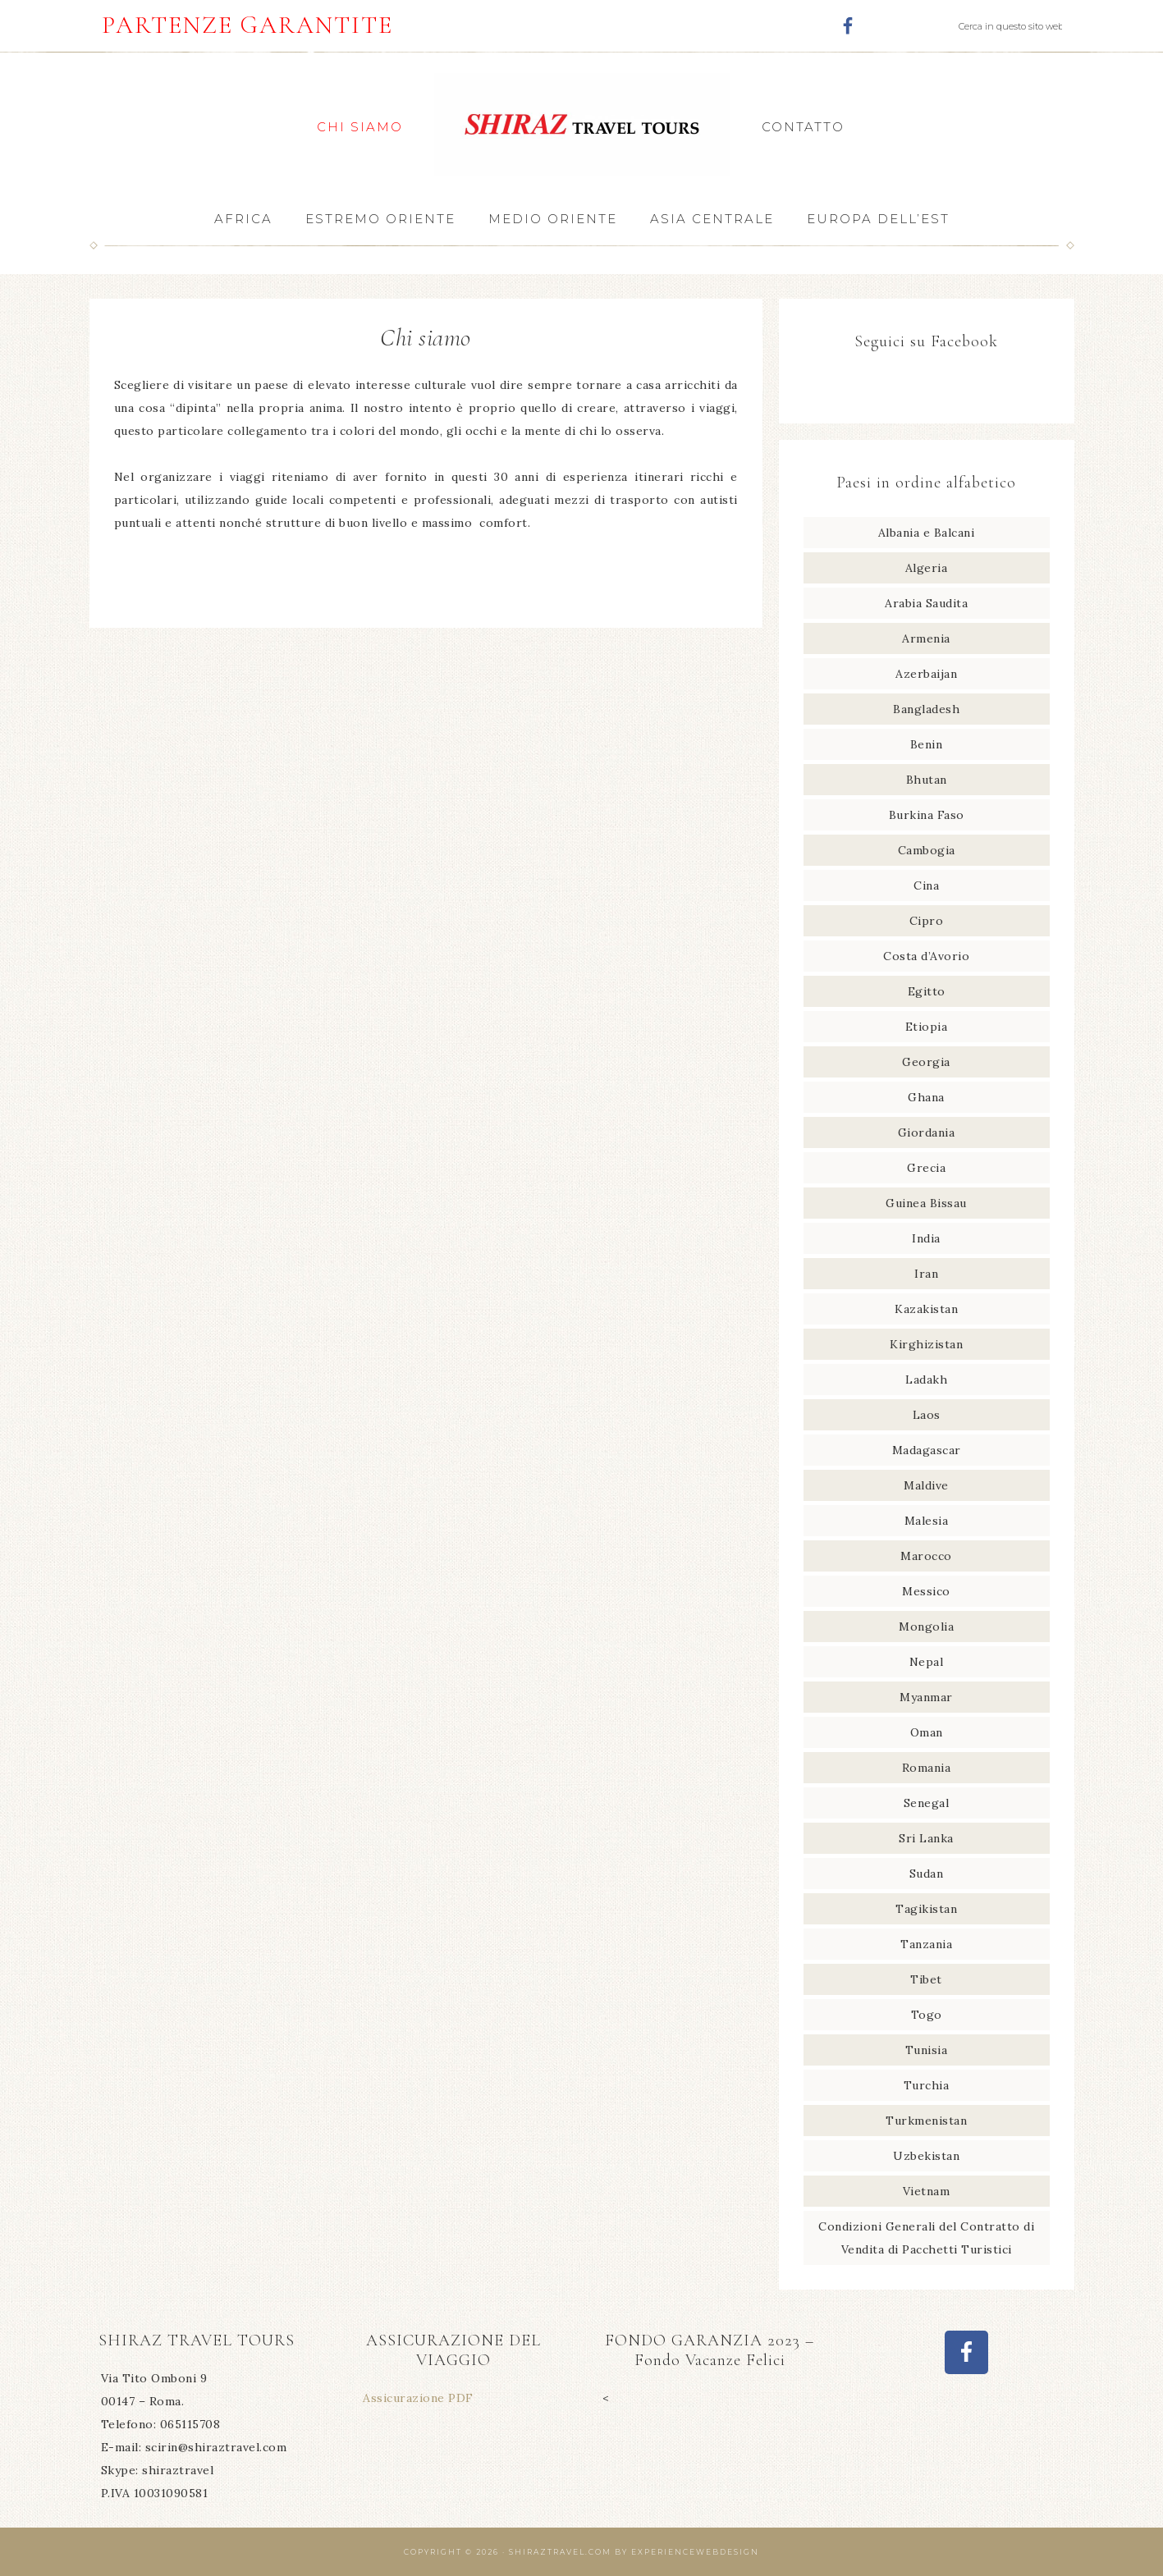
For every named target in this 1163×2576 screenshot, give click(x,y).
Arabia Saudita (926, 603)
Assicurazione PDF (418, 2398)
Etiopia (926, 1026)
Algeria (926, 567)
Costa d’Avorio (926, 956)
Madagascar (926, 1450)
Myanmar (926, 1697)
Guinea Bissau (926, 1203)
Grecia (926, 1167)
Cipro (926, 920)
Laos (927, 1414)
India (926, 1238)
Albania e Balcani (926, 532)
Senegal (927, 1803)
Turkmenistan (926, 2120)
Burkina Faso (926, 815)
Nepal (926, 1661)
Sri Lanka (926, 1838)
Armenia (926, 638)
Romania (926, 1767)
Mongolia (926, 1626)
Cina (926, 885)
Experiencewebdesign (695, 2551)
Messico (926, 1591)
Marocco (926, 1556)
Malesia (926, 1520)
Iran (926, 1273)
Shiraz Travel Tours (582, 124)
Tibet (926, 1979)
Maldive (926, 1485)
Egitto (927, 991)
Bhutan (926, 779)
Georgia (926, 1062)
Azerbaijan (926, 673)
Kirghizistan (926, 1344)
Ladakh (926, 1379)
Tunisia (926, 2050)
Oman (926, 1732)
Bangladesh (926, 709)
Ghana (926, 1097)
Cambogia (926, 850)
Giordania (926, 1132)
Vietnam (926, 2191)
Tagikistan (926, 1908)
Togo (926, 2014)
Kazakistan (926, 1309)
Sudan (926, 1873)
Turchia (927, 2085)
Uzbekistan (926, 2155)
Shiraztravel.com (560, 2551)
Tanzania (926, 1944)
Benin (926, 744)
